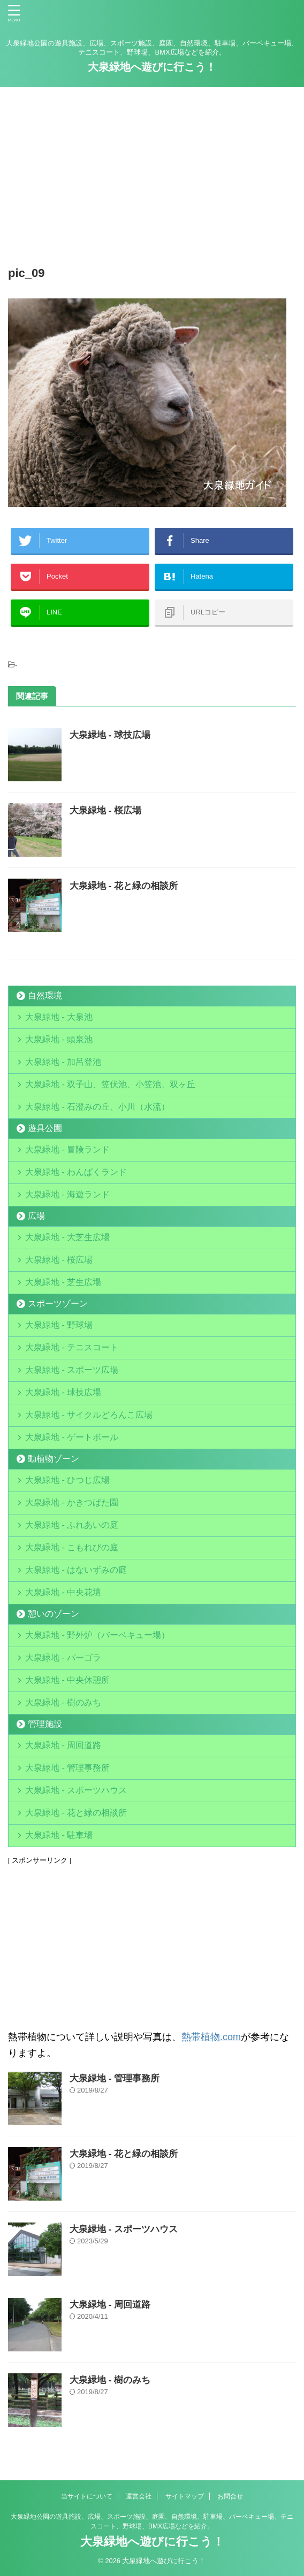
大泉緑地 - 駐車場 (59, 1835)
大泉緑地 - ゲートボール (71, 1437)
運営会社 (138, 2496)
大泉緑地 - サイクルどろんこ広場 (89, 1414)
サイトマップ (184, 2496)
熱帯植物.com (211, 2037)
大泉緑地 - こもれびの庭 (71, 1547)
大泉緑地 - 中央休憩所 (67, 1680)
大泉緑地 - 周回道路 (63, 1745)
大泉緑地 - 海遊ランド (67, 1194)
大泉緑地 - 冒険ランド (67, 1149)
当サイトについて (86, 2496)
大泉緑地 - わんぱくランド (76, 1171)
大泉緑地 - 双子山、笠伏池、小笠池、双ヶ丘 (110, 1084)
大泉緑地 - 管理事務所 (67, 1767)
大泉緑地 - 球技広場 (110, 735)
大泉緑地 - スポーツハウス (76, 1790)
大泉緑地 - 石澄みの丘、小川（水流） (97, 1106)
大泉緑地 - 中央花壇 (63, 1592)
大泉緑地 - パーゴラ (63, 1657)
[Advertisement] (152, 173)
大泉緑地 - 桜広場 (105, 810)
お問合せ (230, 2496)
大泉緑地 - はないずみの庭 (76, 1569)
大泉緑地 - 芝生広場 (63, 1282)
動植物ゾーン (53, 1458)
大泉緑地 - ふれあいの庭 (71, 1524)
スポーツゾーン (58, 1303)
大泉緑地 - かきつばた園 (71, 1502)
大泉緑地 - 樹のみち (63, 1702)
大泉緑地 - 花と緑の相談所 (124, 886)
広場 (36, 1215)
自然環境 (45, 995)
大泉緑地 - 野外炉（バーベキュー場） (97, 1635)
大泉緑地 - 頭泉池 (59, 1039)
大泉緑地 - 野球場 (59, 1324)
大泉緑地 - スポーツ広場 (71, 1369)
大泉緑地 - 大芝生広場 (67, 1237)
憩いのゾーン (53, 1613)
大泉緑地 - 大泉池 (59, 1016)
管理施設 (45, 1723)
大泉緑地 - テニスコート (71, 1347)
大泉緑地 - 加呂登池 (76, 1061)
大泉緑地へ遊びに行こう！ (152, 67)
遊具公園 (45, 1128)
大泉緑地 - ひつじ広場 (67, 1480)
